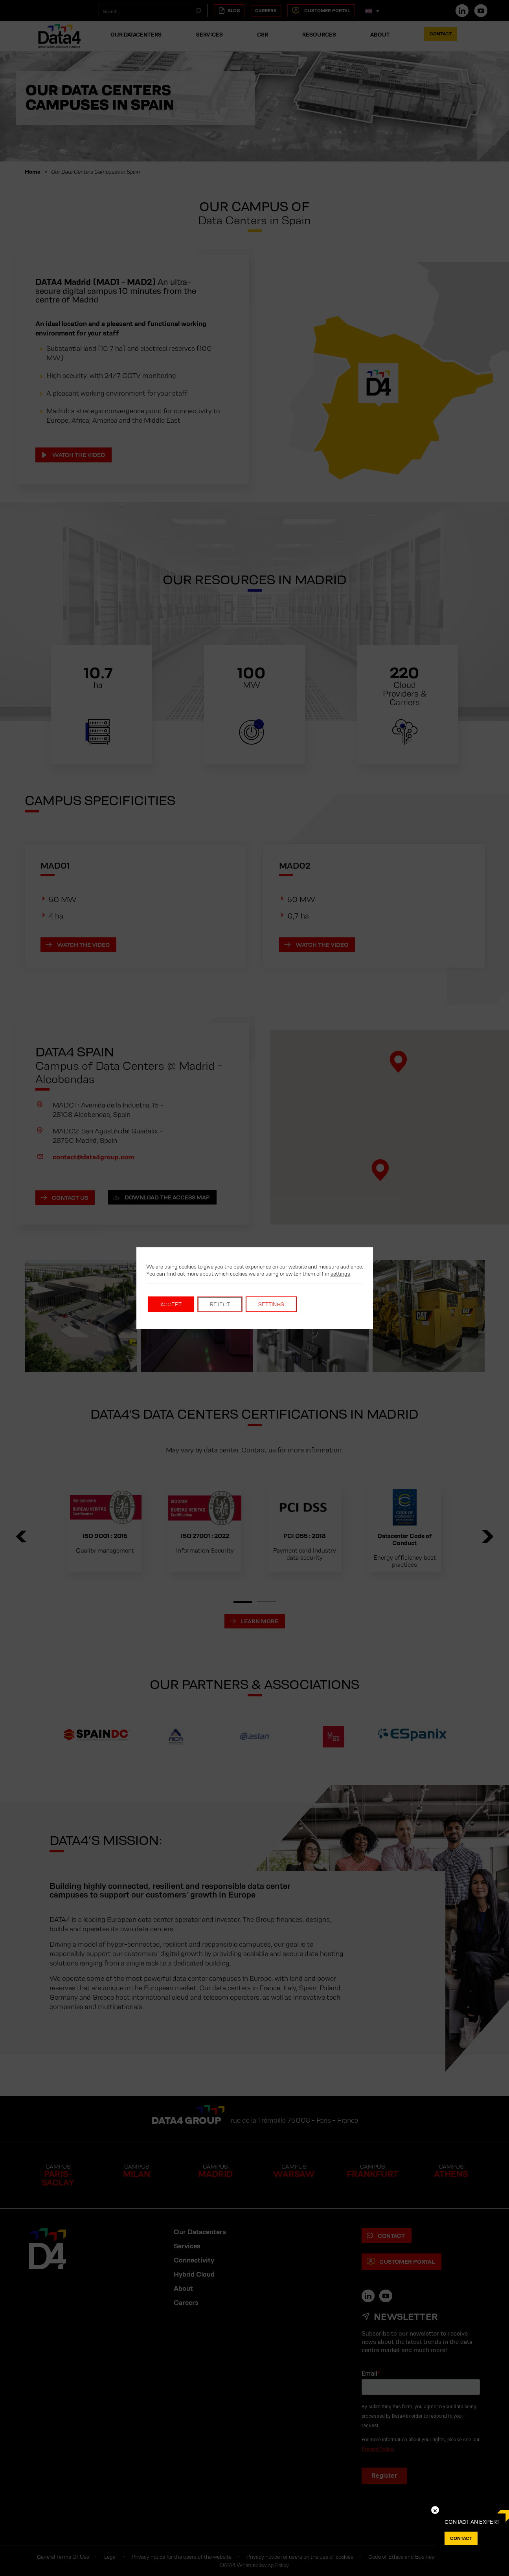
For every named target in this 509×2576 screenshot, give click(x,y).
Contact (461, 2538)
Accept (171, 1304)
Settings (271, 1304)
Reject (220, 1304)
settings (340, 1274)
